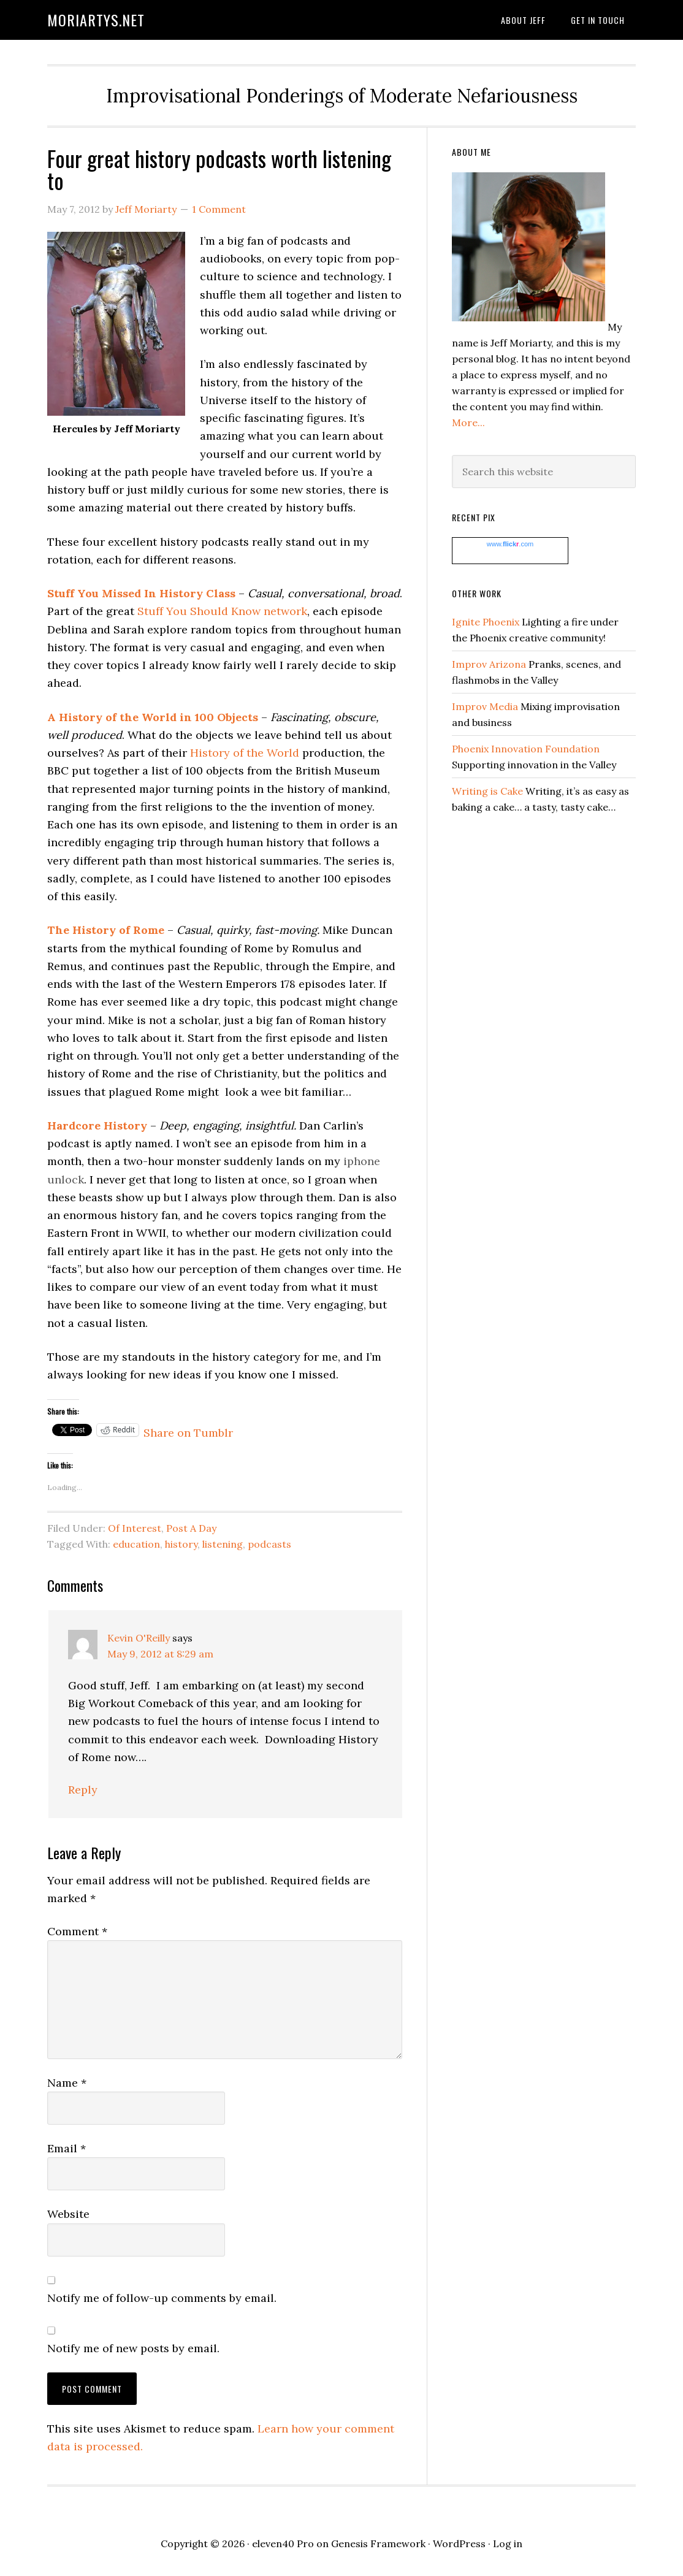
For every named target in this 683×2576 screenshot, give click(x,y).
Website (68, 2214)
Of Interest (134, 1528)
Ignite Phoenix (485, 622)
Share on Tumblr (188, 1430)
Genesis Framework (378, 2543)
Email (66, 2148)
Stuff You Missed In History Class (141, 593)
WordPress (459, 2543)
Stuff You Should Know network (222, 611)
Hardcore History (97, 1125)
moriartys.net (96, 20)
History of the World (244, 753)
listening (222, 1544)
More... (468, 422)
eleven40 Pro (283, 2543)
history (181, 1544)
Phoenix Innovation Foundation (526, 749)
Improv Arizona (489, 664)
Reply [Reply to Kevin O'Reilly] (82, 1790)
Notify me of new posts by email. (133, 2348)
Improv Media (485, 706)
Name (66, 2083)
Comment (77, 1931)
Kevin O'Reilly (138, 1638)
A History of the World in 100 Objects (152, 717)
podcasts (269, 1544)
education (136, 1544)
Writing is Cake (487, 791)
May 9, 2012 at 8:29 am (160, 1654)
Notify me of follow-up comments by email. (162, 2298)
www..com (510, 544)
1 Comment (219, 209)
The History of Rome (105, 930)
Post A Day (191, 1528)
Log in (507, 2543)
